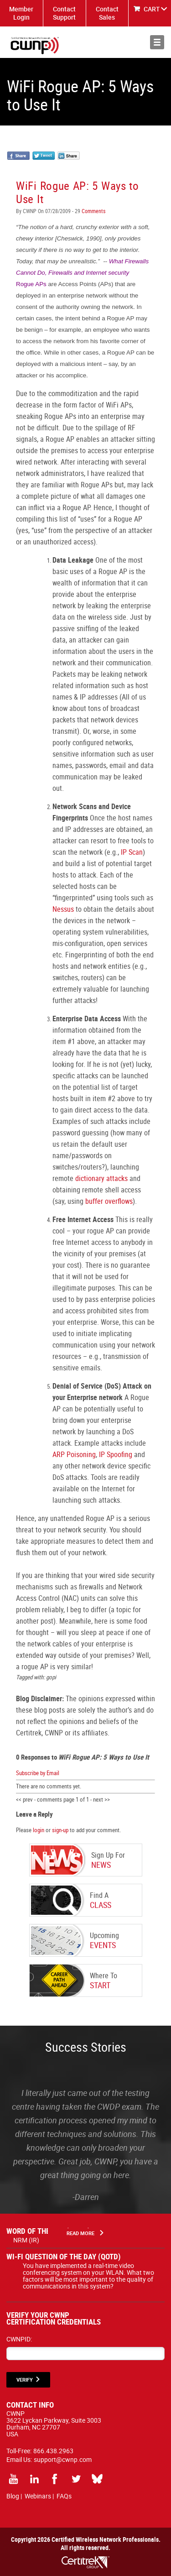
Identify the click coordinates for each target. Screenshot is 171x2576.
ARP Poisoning (74, 1454)
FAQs (64, 2496)
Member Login (21, 13)
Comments (92, 210)
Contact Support (64, 13)
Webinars (38, 2496)
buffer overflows (109, 1201)
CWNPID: (19, 2339)
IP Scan (132, 852)
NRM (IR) (26, 2240)
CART (152, 9)
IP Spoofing (115, 1454)
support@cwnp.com (63, 2459)
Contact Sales (107, 13)
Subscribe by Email (37, 1773)
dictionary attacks (101, 1178)
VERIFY (24, 2379)
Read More (80, 2233)
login (38, 1830)
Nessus (63, 909)
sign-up (60, 1830)
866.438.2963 (53, 2450)
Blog (12, 2496)
